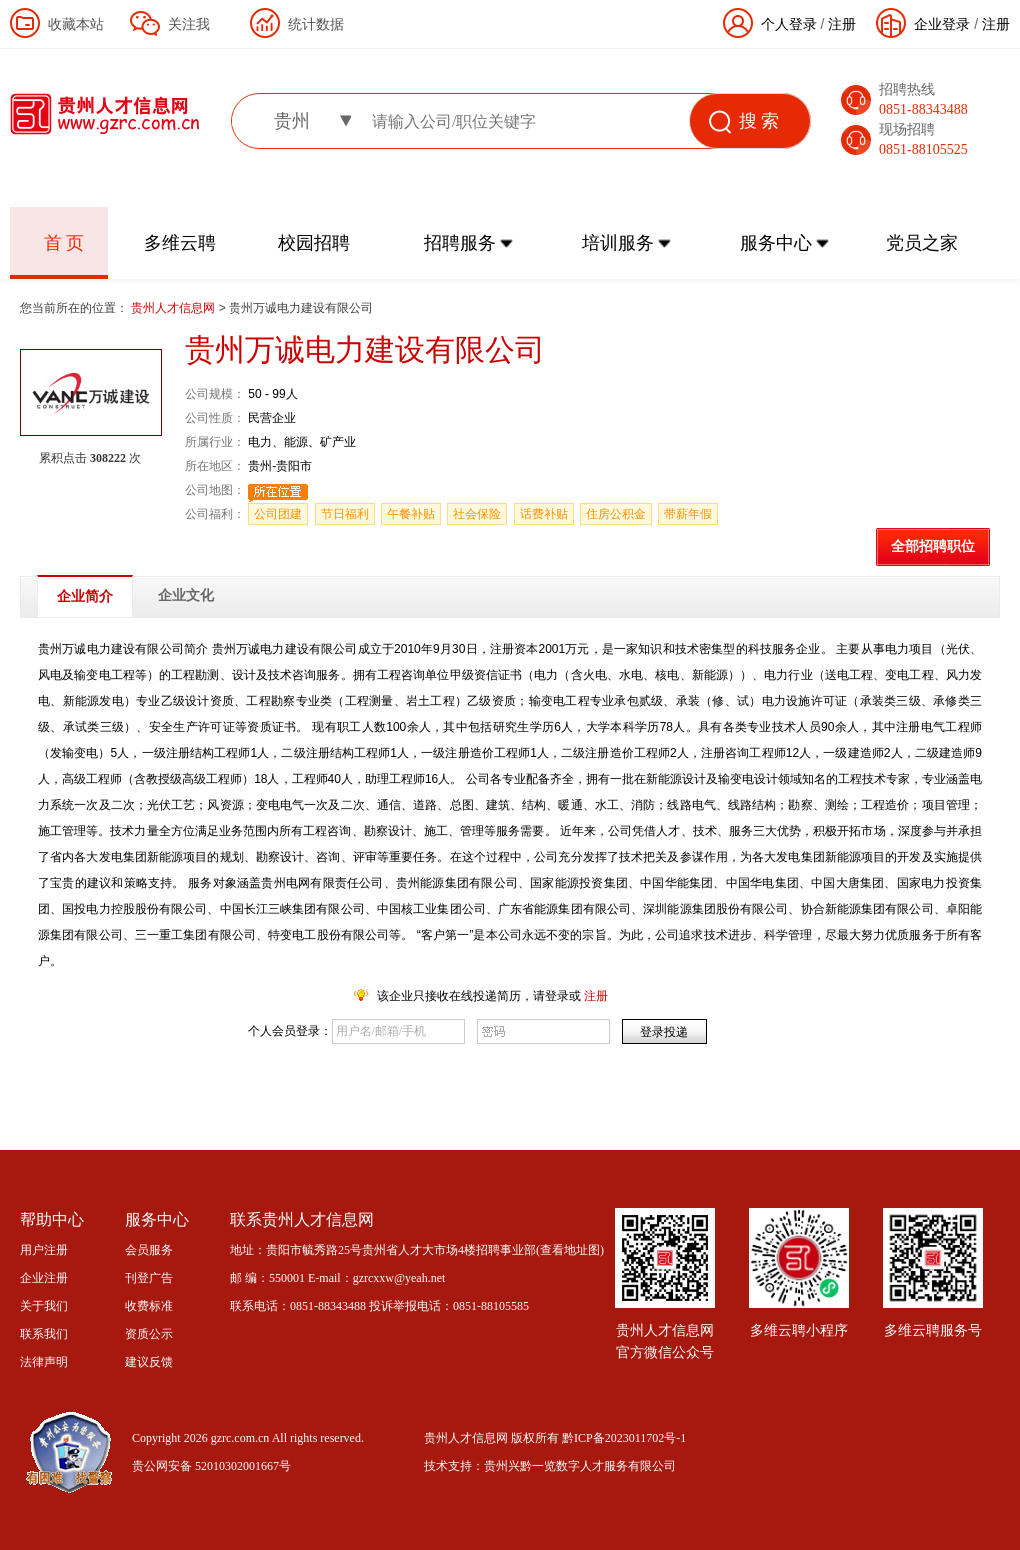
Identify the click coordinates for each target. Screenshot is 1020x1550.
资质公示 (149, 1334)
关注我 (189, 24)
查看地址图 (570, 1250)
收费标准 (149, 1306)
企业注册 (44, 1278)
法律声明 (44, 1362)
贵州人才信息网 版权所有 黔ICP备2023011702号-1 (555, 1438)
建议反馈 (149, 1362)
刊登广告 (149, 1278)
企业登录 (942, 24)
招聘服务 (460, 243)
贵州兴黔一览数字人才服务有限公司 (580, 1466)
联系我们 (44, 1334)
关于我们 (44, 1306)
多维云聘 (180, 243)
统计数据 (316, 24)
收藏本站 (76, 24)
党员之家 (922, 243)
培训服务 (618, 243)
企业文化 (186, 595)
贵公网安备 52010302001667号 (211, 1466)
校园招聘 (314, 243)
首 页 (64, 243)
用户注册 (44, 1250)
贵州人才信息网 (174, 308)
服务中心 (776, 243)
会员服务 (149, 1250)
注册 (996, 24)
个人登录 (789, 24)
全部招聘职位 (933, 546)
